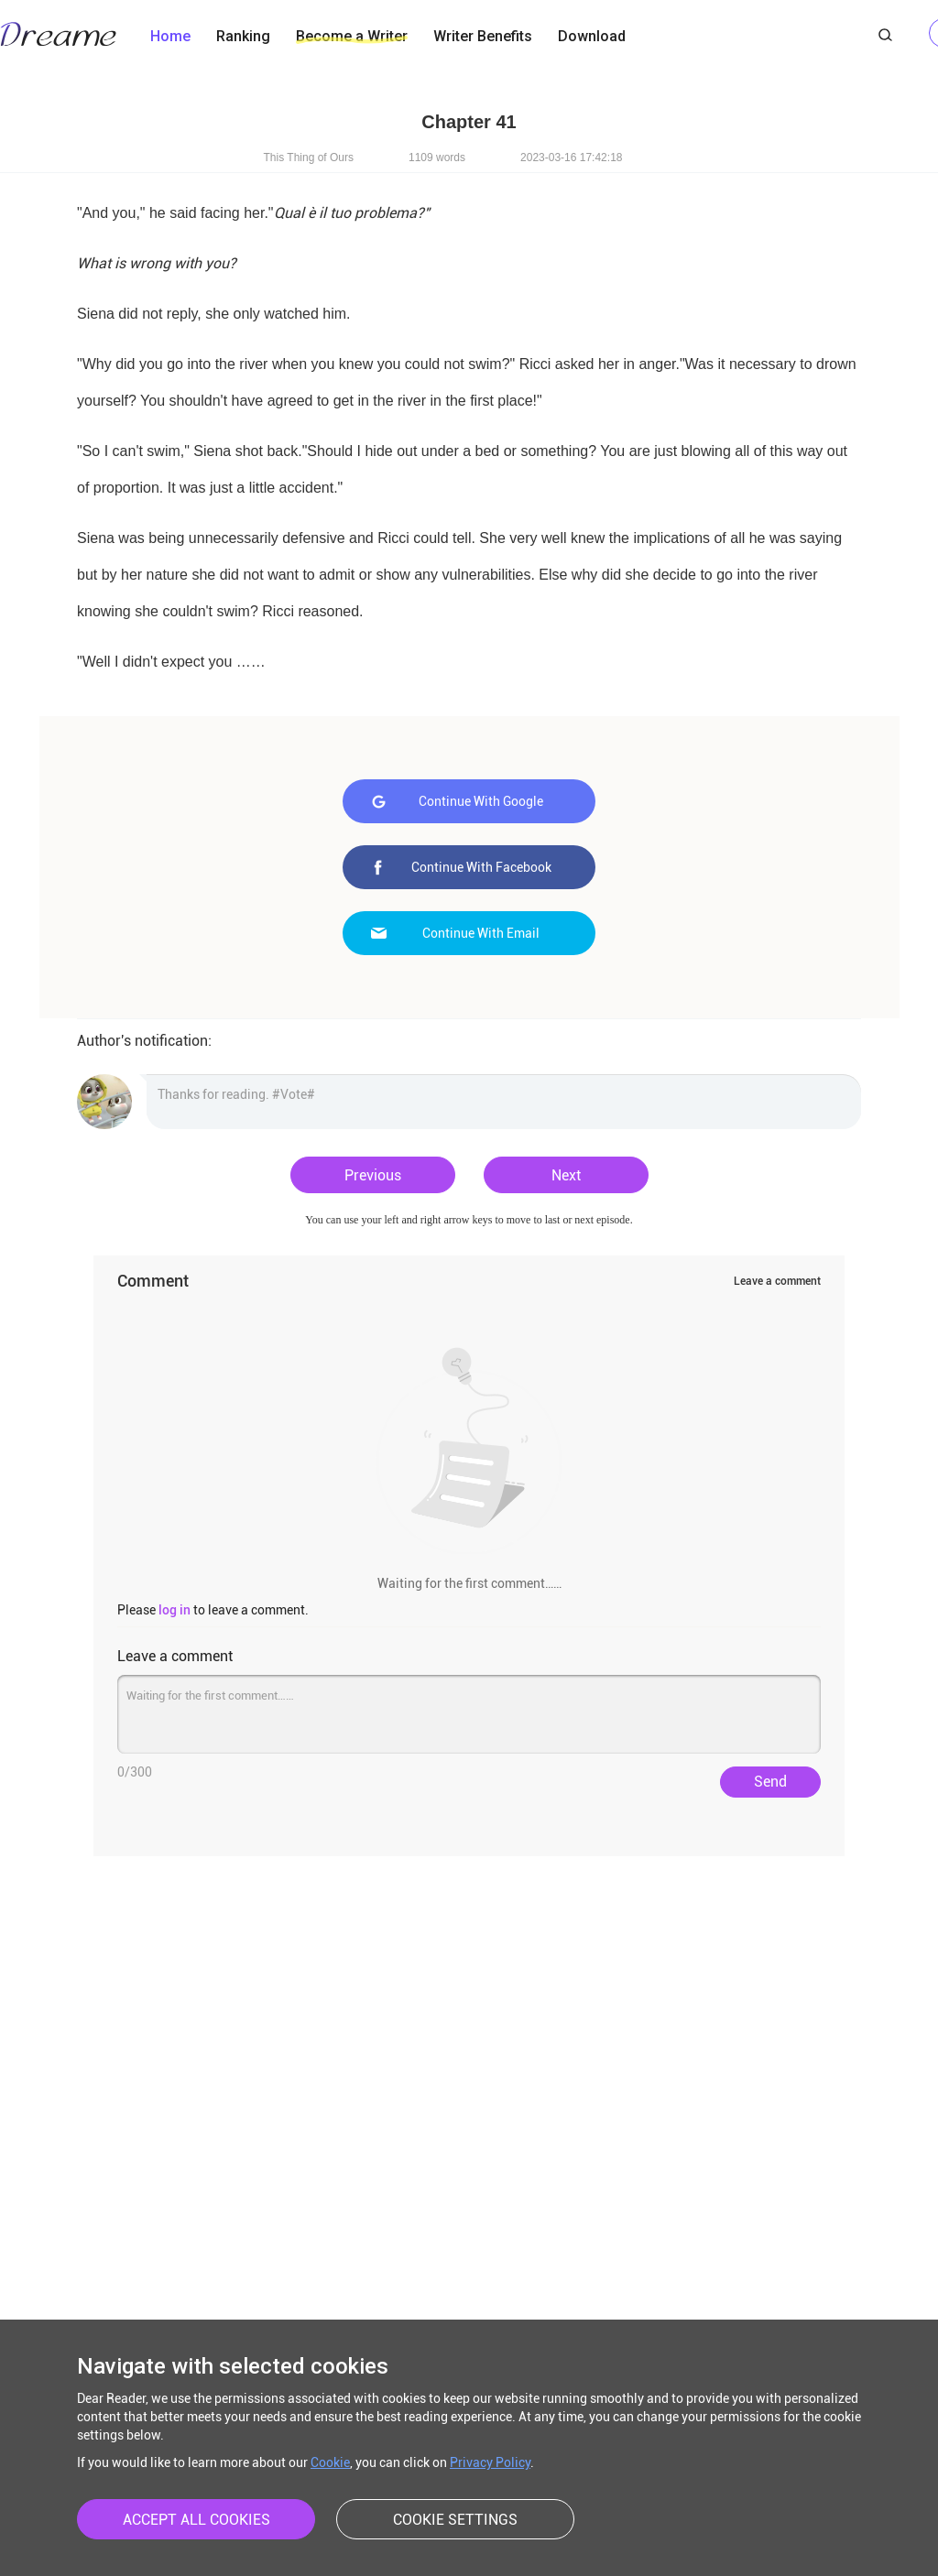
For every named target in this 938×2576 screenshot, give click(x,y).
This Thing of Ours (309, 157)
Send (770, 1781)
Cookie (330, 2462)
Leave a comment (777, 1281)
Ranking (243, 36)
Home (170, 36)
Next (566, 1175)
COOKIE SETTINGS (455, 2519)
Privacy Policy (490, 2462)
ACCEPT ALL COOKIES (196, 2519)
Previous (372, 1175)
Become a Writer (352, 36)
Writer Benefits (482, 36)
